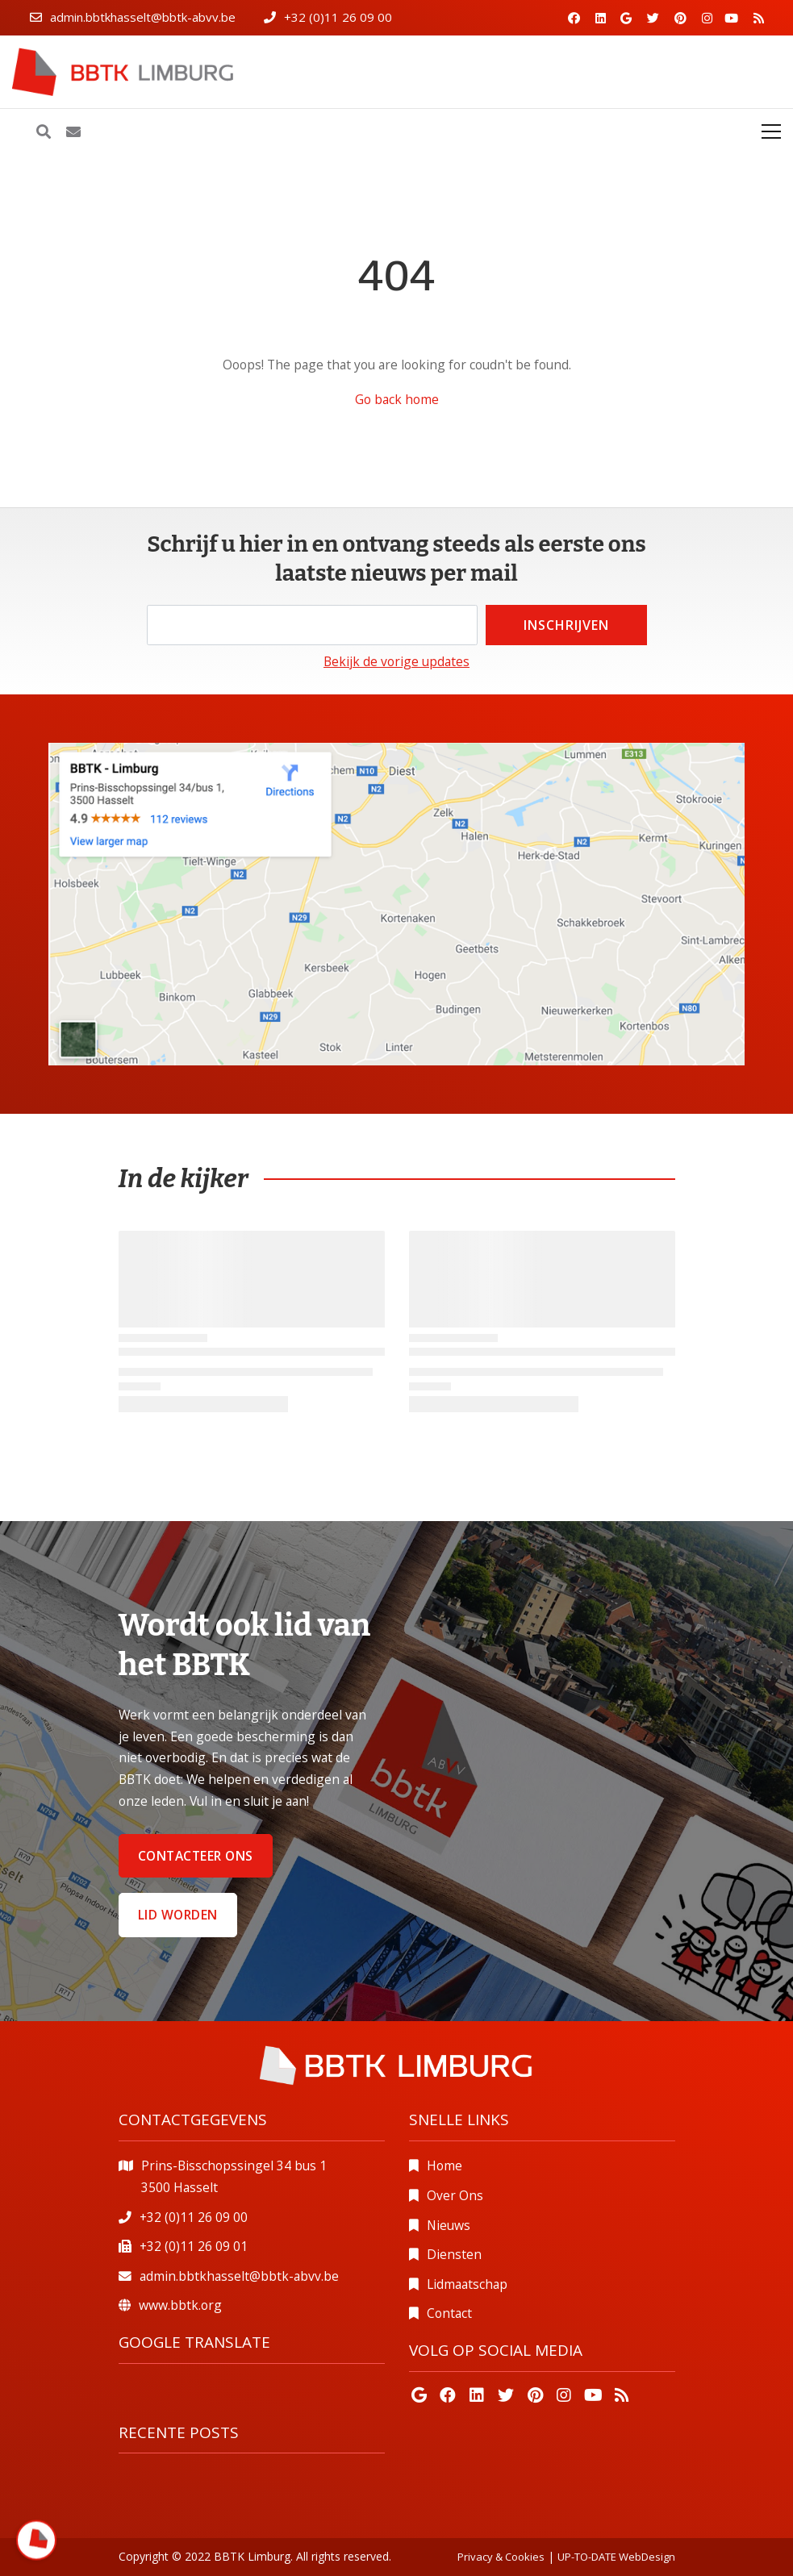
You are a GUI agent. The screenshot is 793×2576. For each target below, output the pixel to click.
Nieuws (448, 2225)
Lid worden (178, 1915)
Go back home (397, 399)
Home (444, 2165)
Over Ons (455, 2195)
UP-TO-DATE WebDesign (616, 2556)
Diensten (454, 2254)
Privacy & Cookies (501, 2556)
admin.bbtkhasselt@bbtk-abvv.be (143, 17)
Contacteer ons (195, 1856)
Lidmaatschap (467, 2284)
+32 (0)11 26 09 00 (338, 17)
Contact (449, 2313)
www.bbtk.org (180, 2305)
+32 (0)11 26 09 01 (194, 2246)
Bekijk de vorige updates (396, 661)
